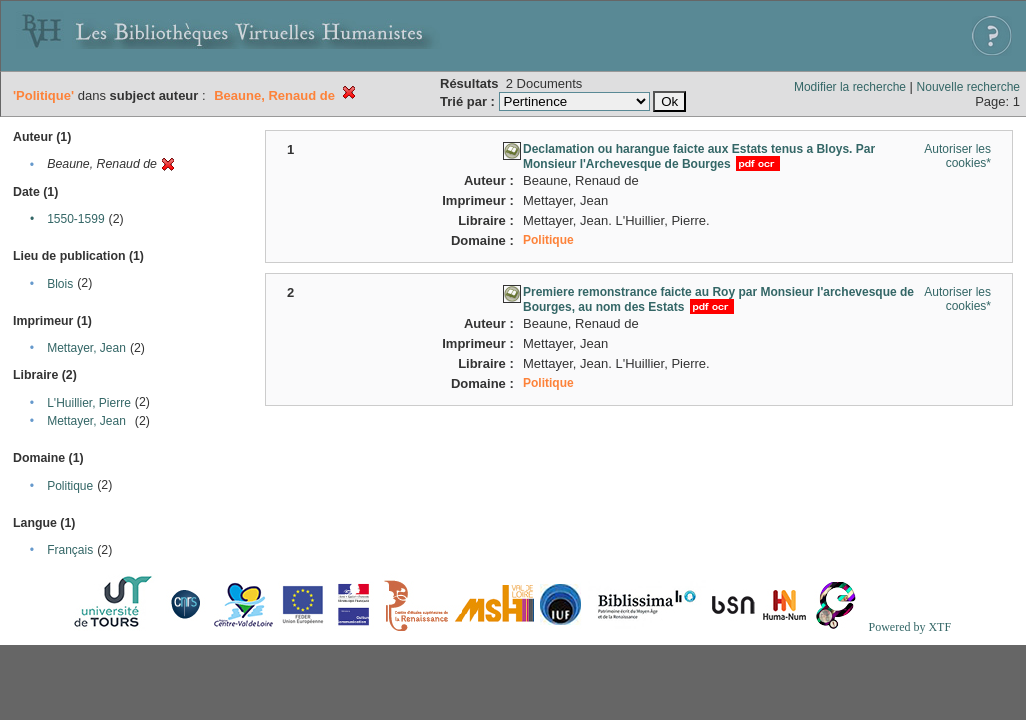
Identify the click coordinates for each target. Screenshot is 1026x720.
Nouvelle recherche (968, 87)
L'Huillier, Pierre (89, 403)
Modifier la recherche (850, 87)
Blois (60, 284)
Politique (70, 486)
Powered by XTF (909, 627)
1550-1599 (75, 219)
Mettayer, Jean (86, 348)
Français (70, 550)
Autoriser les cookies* (957, 156)
